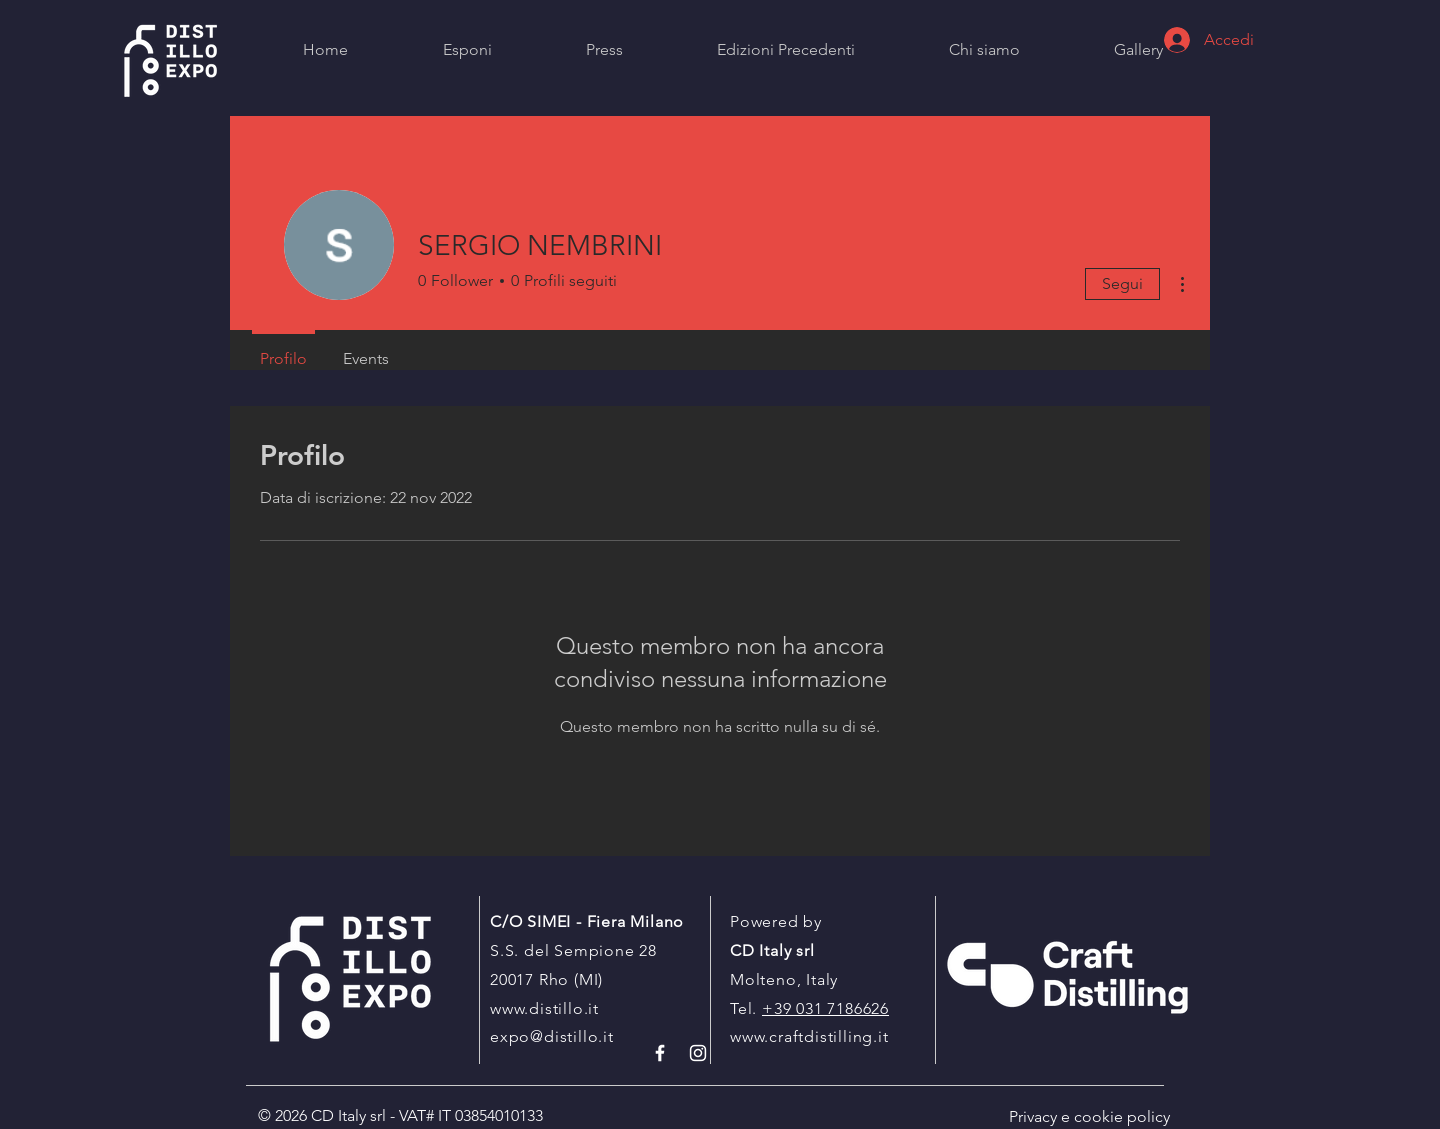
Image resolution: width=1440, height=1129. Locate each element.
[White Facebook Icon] (660, 1053)
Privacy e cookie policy (1089, 1116)
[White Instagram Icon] (698, 1053)
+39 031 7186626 (825, 1008)
